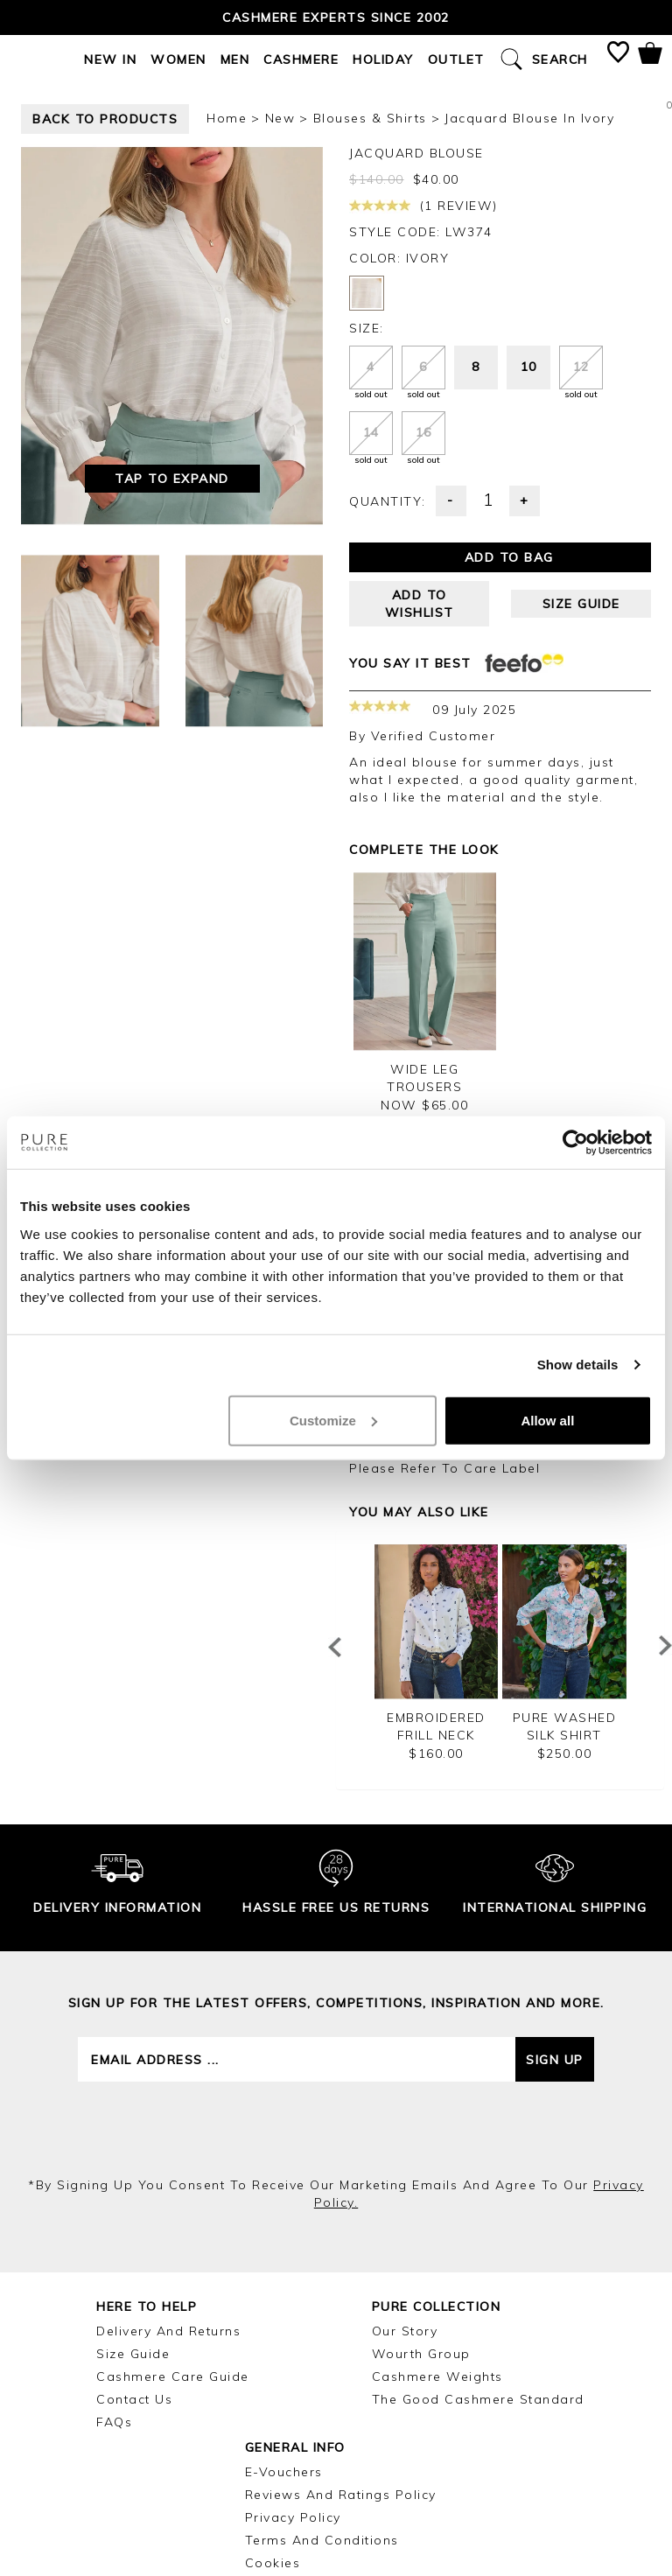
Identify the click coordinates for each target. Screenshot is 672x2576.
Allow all (547, 1419)
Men (235, 59)
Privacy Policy (293, 2517)
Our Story (405, 2331)
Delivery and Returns (168, 2331)
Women (178, 59)
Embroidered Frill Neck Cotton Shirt (435, 1735)
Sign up (555, 2060)
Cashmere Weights (437, 2376)
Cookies (273, 2563)
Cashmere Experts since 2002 (336, 17)
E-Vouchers (284, 2472)
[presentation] (336, 2129)
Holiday (383, 59)
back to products (105, 119)
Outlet (456, 59)
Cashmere (301, 59)
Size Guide (133, 2354)
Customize (333, 1419)
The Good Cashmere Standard (478, 2399)
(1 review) (423, 206)
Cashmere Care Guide (172, 2376)
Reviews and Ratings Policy (341, 2494)
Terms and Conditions (322, 2540)
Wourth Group (421, 2354)
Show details (578, 1364)
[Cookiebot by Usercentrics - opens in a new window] (575, 1143)
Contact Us (134, 2399)
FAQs (114, 2422)
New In (110, 59)
